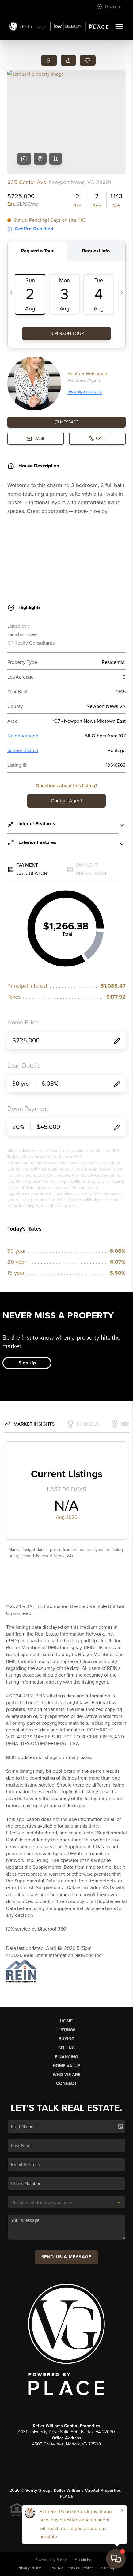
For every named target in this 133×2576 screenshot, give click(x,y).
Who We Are (66, 2074)
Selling (66, 2048)
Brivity (61, 2559)
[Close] (122, 2510)
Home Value (66, 2065)
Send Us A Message (66, 2257)
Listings (66, 2030)
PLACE (66, 2496)
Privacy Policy (29, 2568)
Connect (66, 2083)
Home (66, 2021)
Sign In (109, 6)
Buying (66, 2038)
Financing (66, 2057)
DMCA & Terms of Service (71, 2568)
